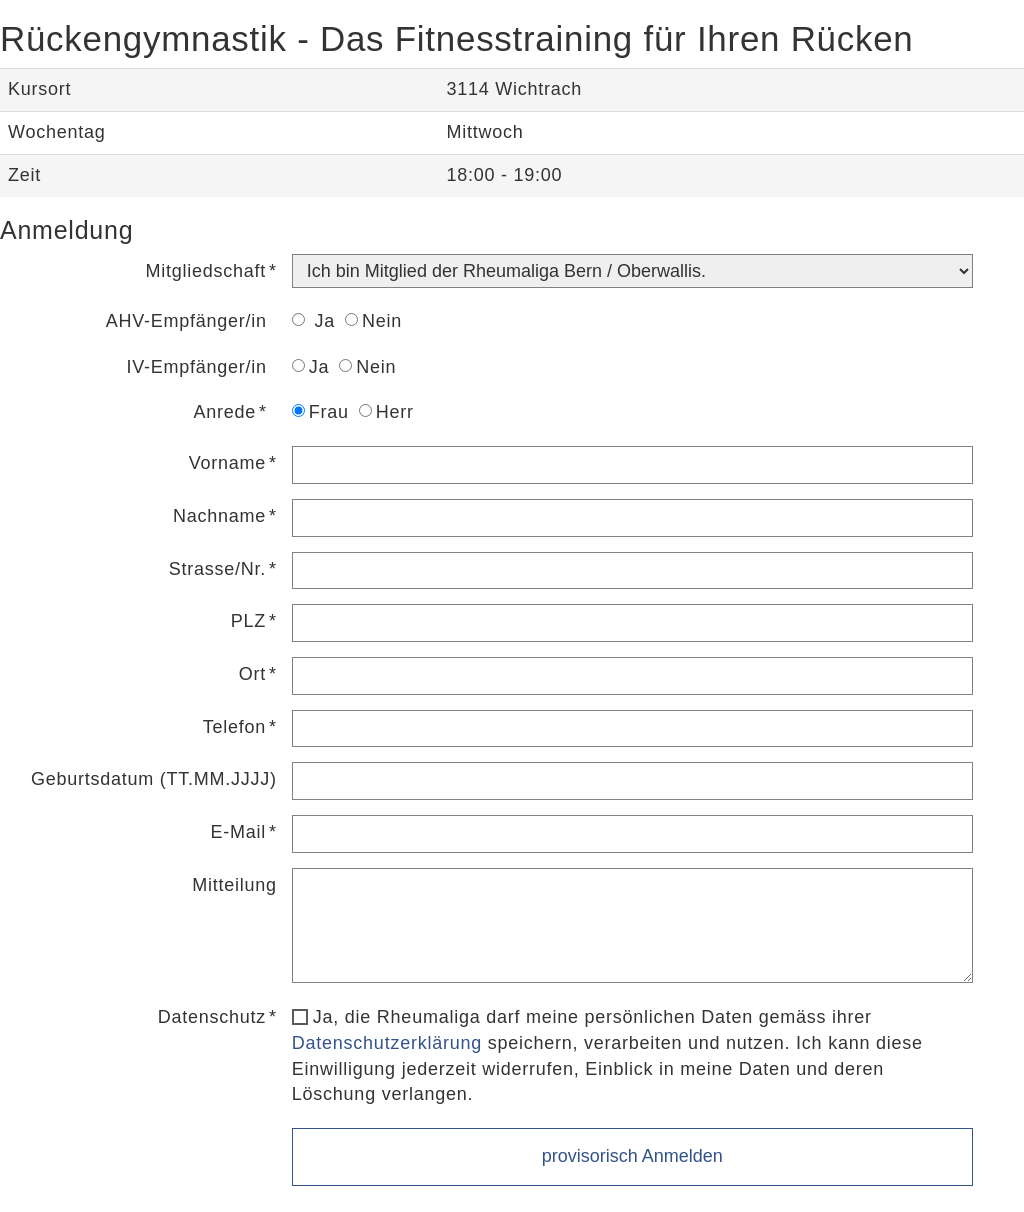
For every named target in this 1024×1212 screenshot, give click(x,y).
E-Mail (239, 832)
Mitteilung (234, 885)
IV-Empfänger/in (197, 367)
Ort (252, 674)
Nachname (219, 516)
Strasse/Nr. (217, 569)
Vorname (227, 463)
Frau (320, 412)
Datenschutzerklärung (387, 1043)
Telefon (234, 727)
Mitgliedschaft (206, 271)
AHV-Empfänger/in (186, 321)
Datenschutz (212, 1017)
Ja (313, 321)
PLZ (248, 621)
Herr (386, 412)
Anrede (225, 412)
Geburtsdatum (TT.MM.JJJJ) (154, 779)
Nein (373, 321)
